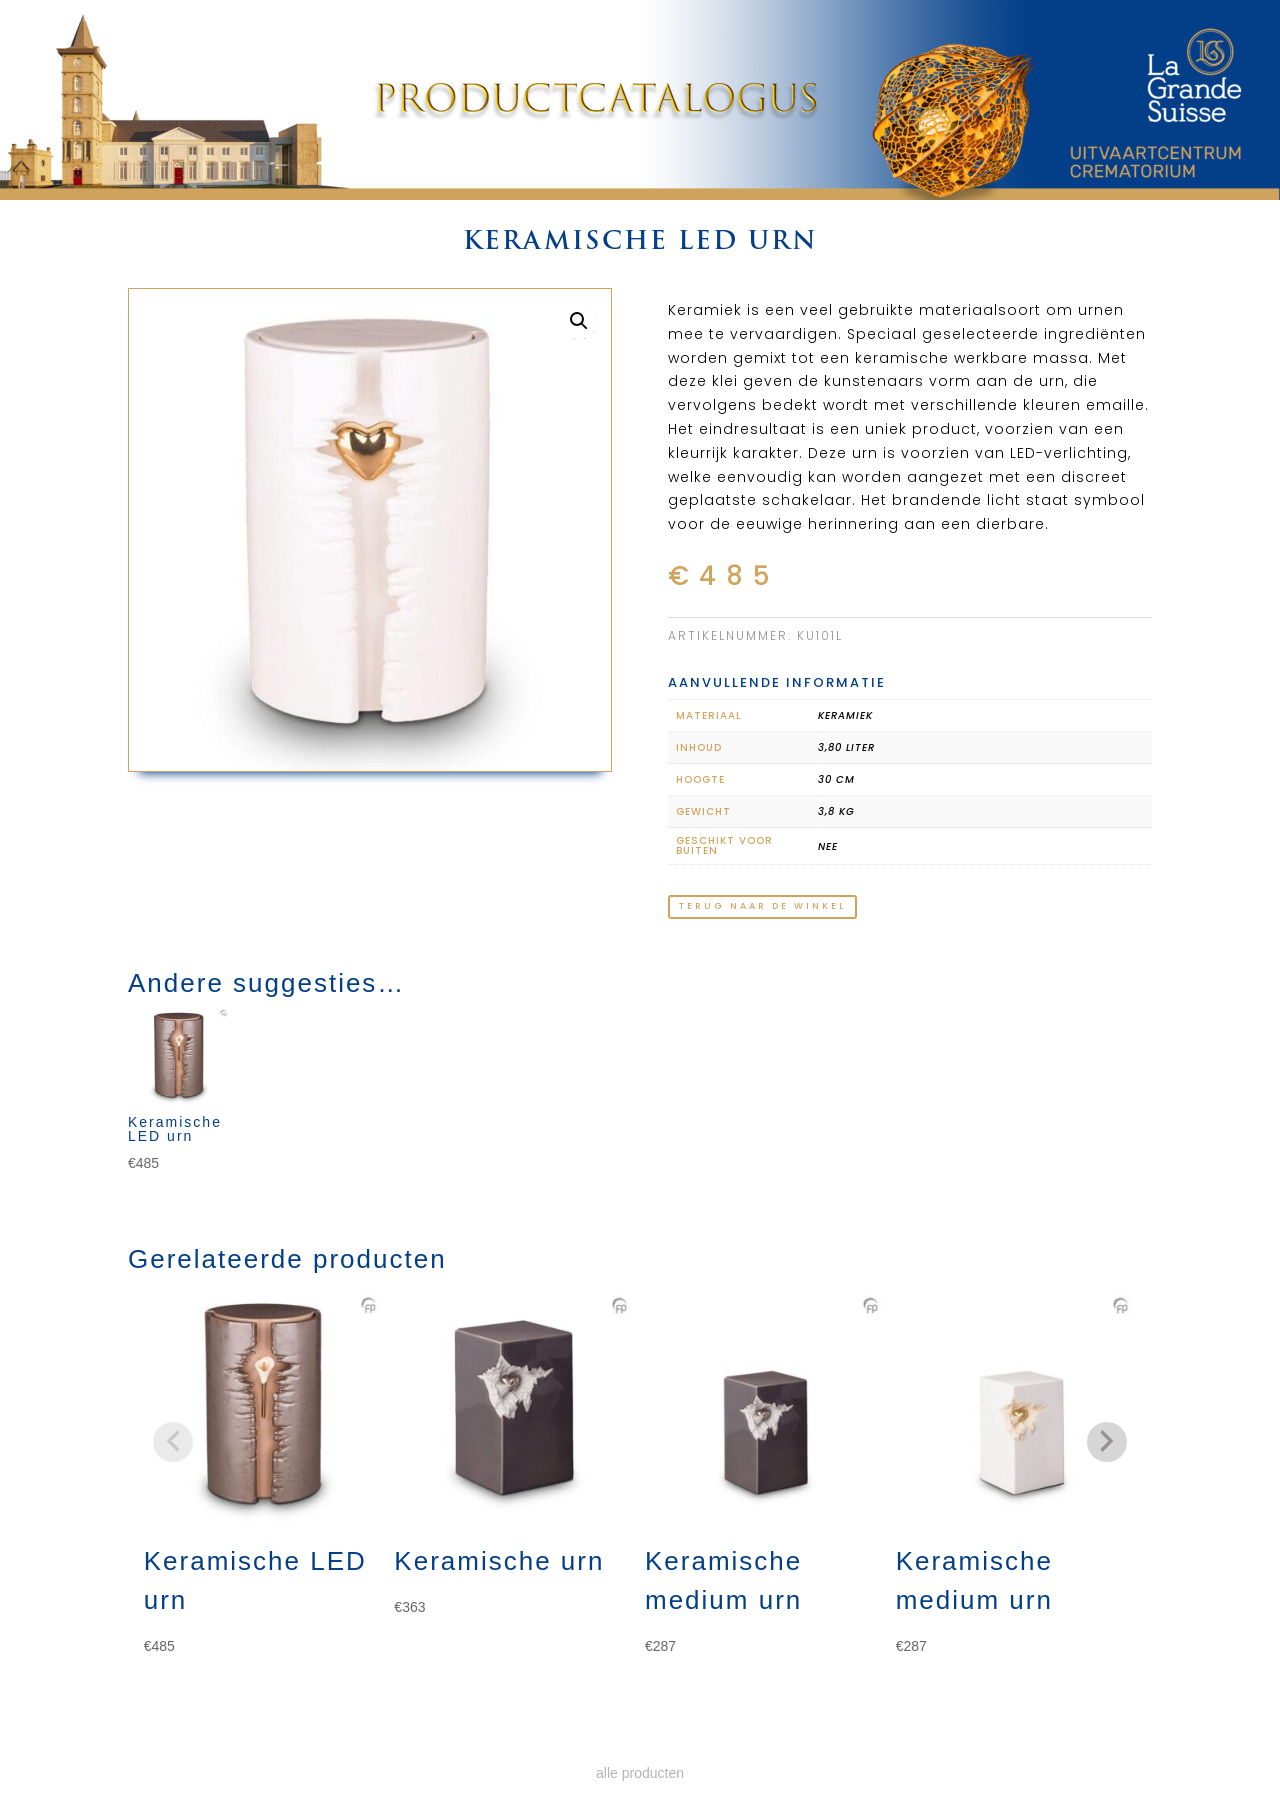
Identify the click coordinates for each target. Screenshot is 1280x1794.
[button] (579, 321)
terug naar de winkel (762, 906)
